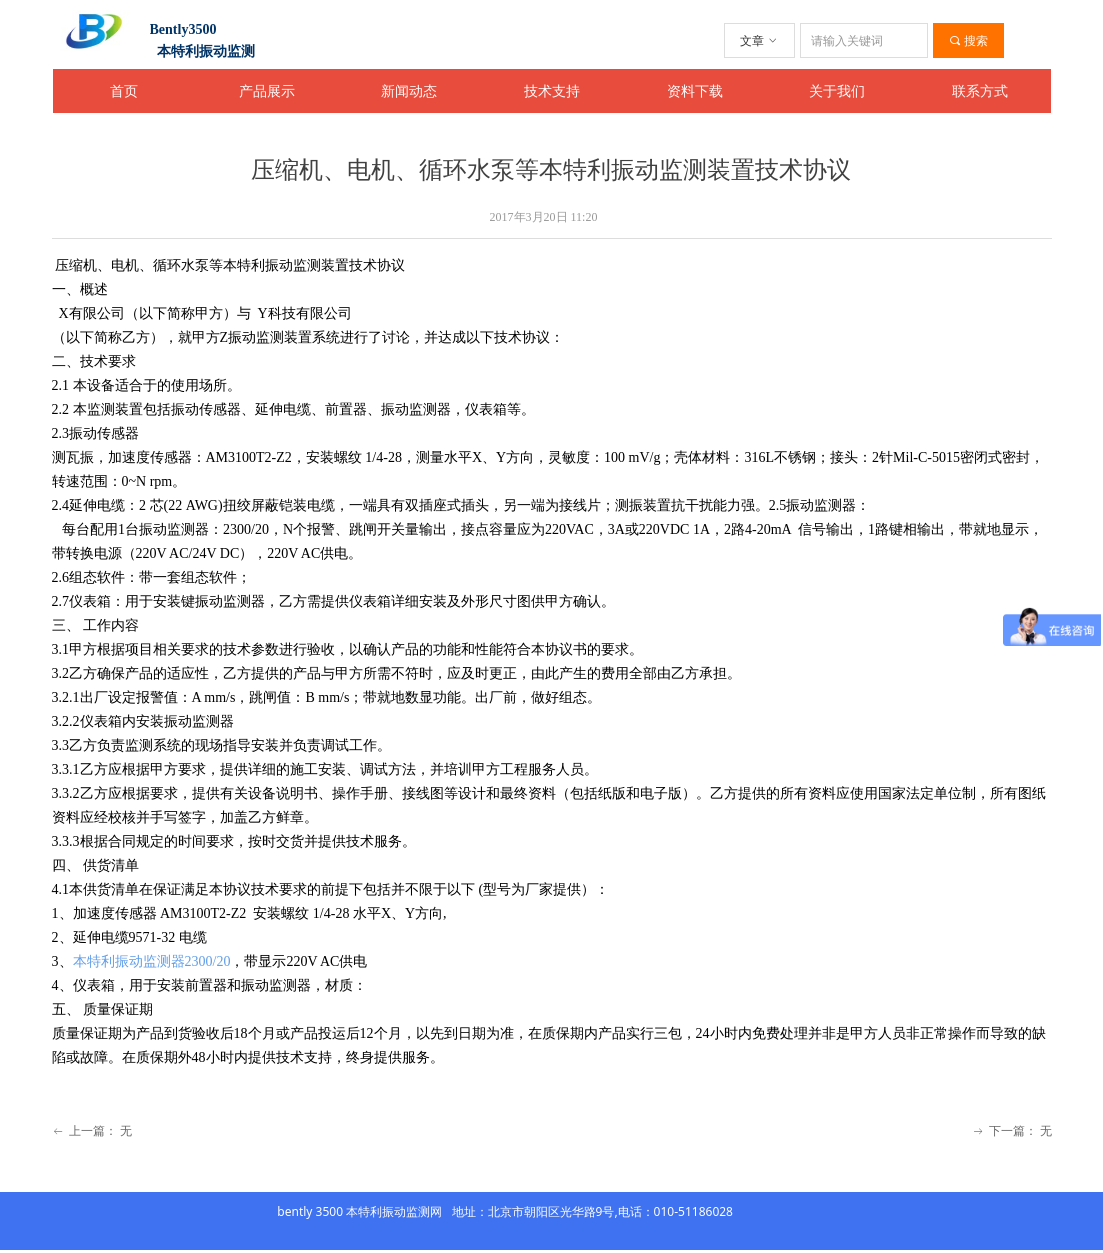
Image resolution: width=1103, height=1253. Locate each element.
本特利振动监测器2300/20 (152, 961)
